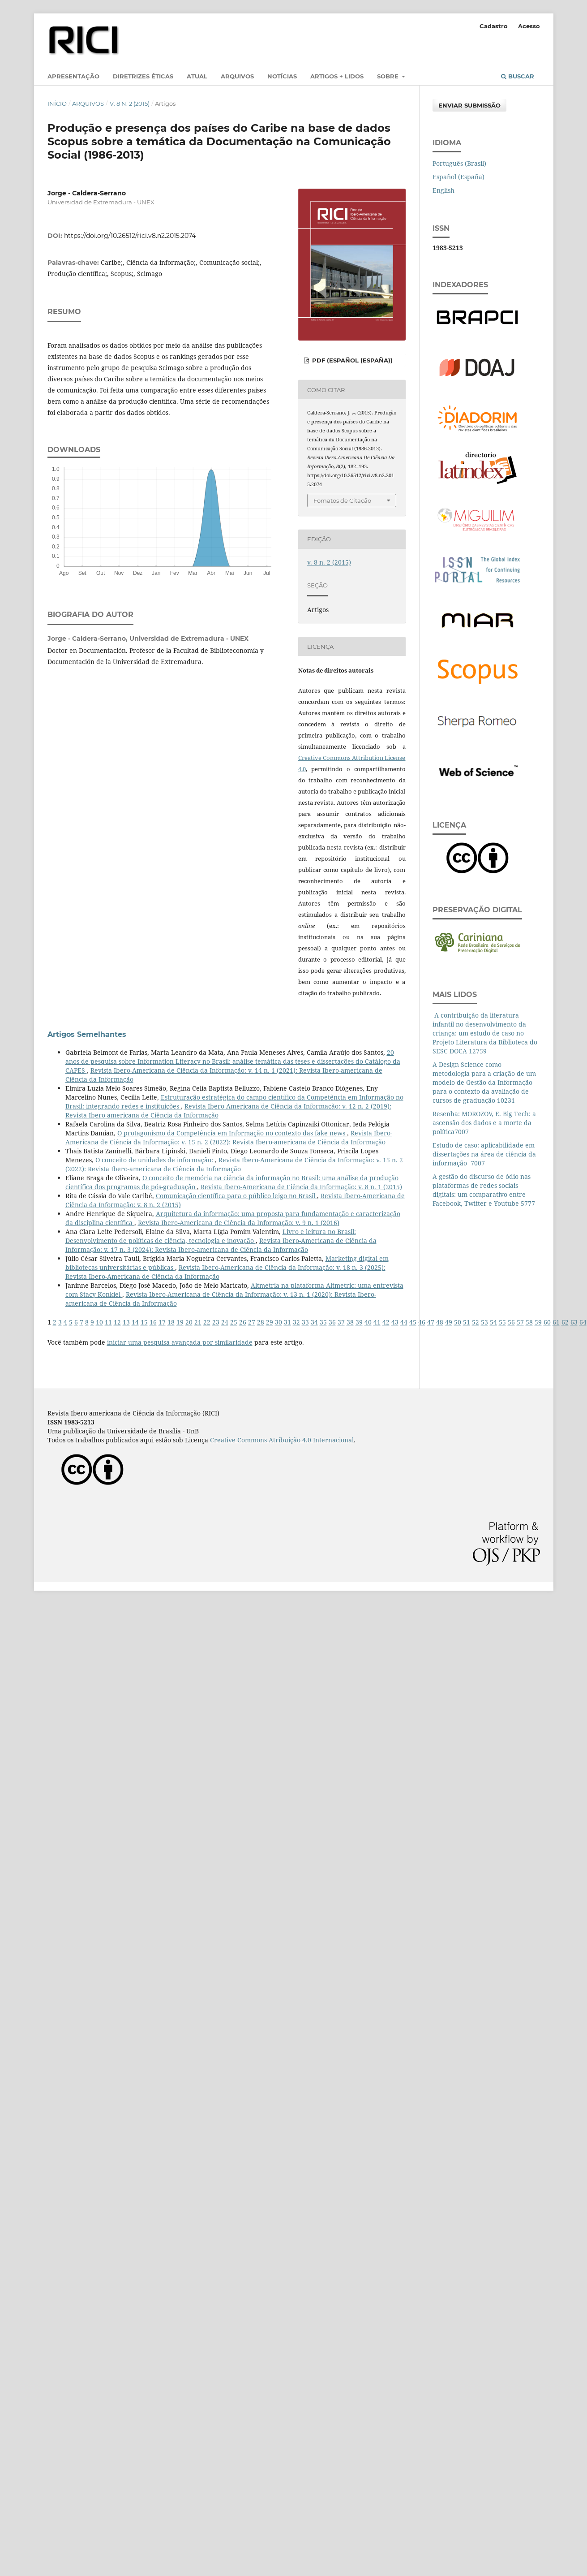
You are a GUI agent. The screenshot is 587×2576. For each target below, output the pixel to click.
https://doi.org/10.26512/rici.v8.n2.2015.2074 (130, 236)
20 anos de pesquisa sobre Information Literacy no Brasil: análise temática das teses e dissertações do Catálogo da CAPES (232, 1061)
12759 (478, 1051)
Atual (197, 76)
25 (233, 1322)
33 (305, 1322)
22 (206, 1322)
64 (583, 1322)
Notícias (282, 76)
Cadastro (494, 26)
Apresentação (73, 76)
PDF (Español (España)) (351, 360)
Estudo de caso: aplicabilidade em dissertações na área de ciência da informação (484, 1154)
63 (574, 1322)
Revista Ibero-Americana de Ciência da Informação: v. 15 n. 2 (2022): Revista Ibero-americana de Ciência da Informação (228, 1137)
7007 (461, 1131)
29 (269, 1322)
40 (368, 1322)
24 (224, 1322)
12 (117, 1322)
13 (126, 1322)
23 (215, 1322)
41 (377, 1322)
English (443, 190)
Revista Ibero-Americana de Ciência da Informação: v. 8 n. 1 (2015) (301, 1186)
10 (99, 1322)
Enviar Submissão (469, 105)
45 (412, 1322)
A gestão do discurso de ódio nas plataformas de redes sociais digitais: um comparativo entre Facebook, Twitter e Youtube (482, 1190)
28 (260, 1322)
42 (386, 1322)
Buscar (517, 76)
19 (180, 1322)
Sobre (388, 76)
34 (314, 1322)
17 (162, 1322)
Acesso (529, 26)
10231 (506, 1100)
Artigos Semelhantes (86, 1034)
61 (556, 1322)
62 (565, 1322)
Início (57, 103)
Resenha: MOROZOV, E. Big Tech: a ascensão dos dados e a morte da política (484, 1122)
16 (153, 1322)
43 (394, 1322)
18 (171, 1322)
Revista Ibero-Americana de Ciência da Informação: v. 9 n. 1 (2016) (238, 1222)
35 (323, 1322)
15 (144, 1322)
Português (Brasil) (459, 163)
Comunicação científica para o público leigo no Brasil (236, 1195)
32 (296, 1322)
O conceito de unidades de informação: (155, 1160)
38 (350, 1322)
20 (189, 1322)
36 (332, 1322)
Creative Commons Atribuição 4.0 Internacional (282, 1440)
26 (242, 1322)
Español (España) (458, 177)
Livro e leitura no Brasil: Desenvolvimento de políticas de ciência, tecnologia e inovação (210, 1236)
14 (135, 1322)
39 (359, 1322)
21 (197, 1322)
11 (108, 1322)
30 (278, 1322)
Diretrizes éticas (143, 76)
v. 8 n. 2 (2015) (130, 103)
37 (341, 1322)
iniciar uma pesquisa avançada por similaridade (180, 1342)
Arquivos (237, 76)
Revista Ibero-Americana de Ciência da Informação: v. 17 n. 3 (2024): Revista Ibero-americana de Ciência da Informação (221, 1245)
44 (403, 1322)
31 (287, 1322)
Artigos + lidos (337, 76)
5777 (528, 1203)
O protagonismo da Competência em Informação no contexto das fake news (232, 1133)
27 (251, 1322)
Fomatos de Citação (342, 500)
